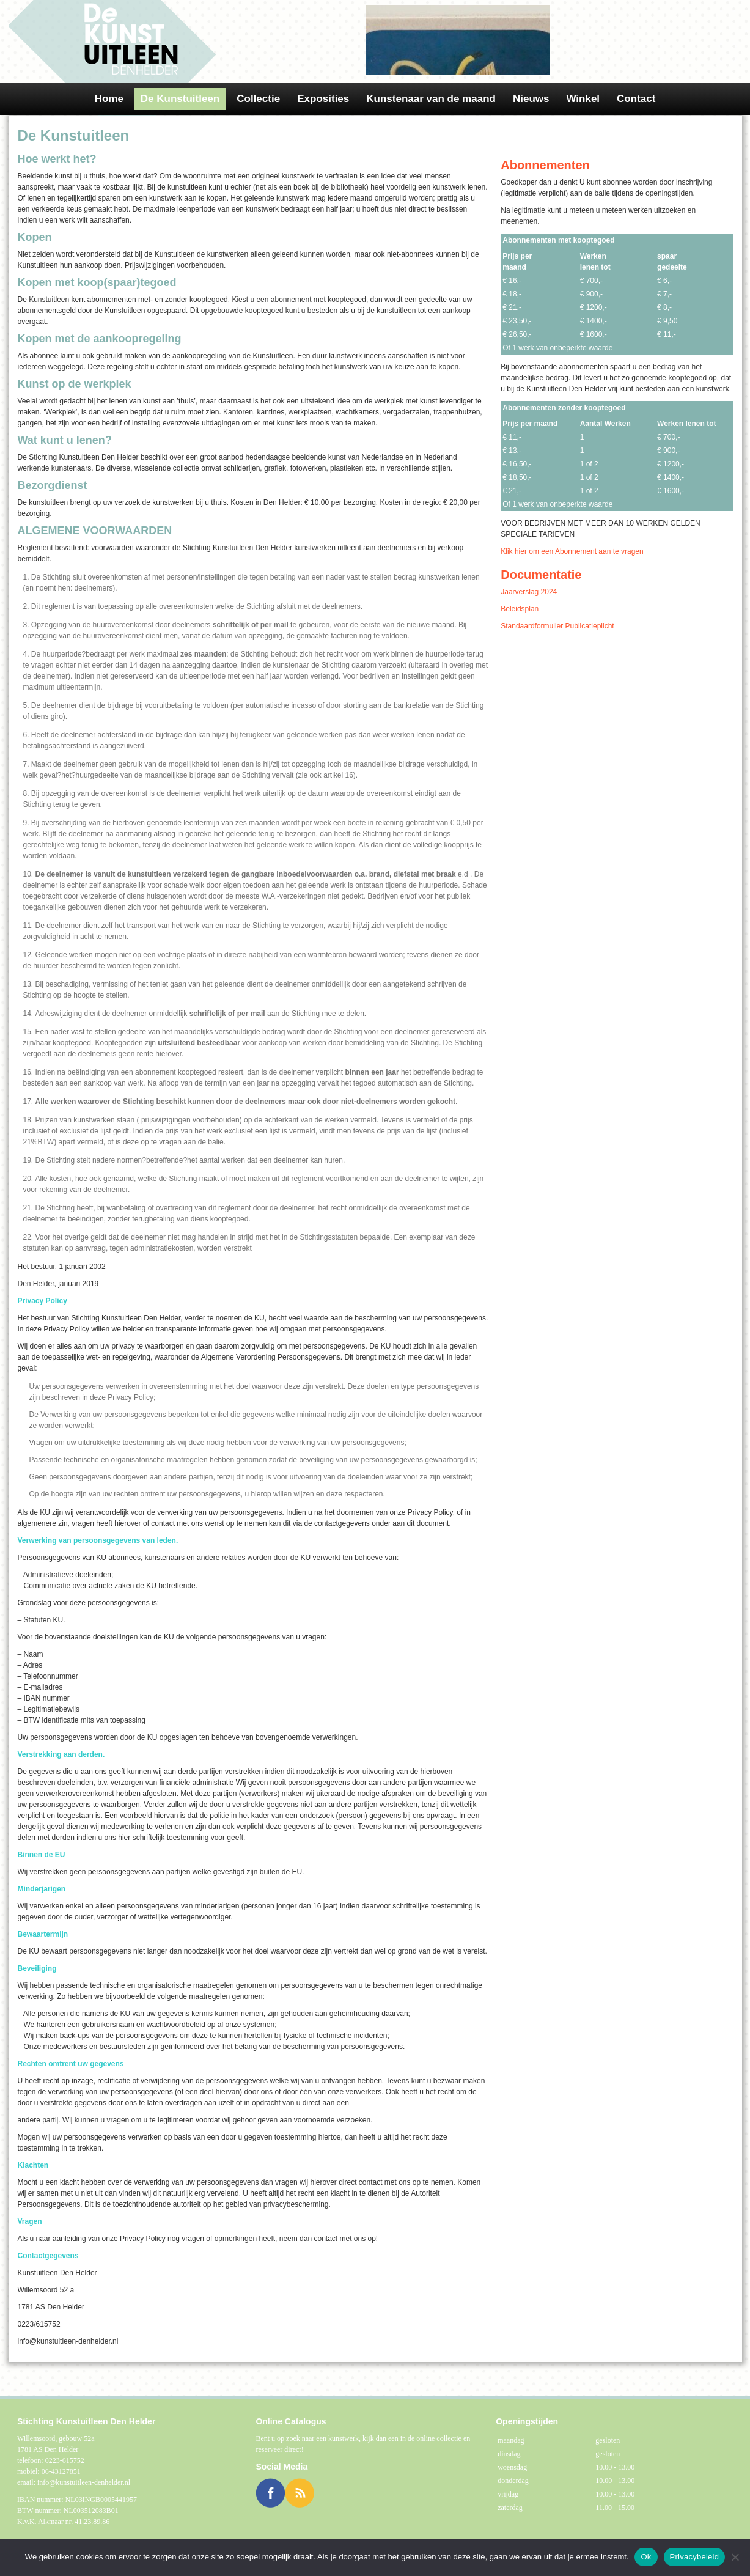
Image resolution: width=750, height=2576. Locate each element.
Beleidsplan (520, 609)
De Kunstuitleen (180, 99)
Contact (636, 99)
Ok (646, 2556)
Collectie (258, 99)
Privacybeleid (694, 2556)
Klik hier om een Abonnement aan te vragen (572, 551)
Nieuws (531, 99)
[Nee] (735, 2557)
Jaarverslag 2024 (529, 591)
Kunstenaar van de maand (431, 99)
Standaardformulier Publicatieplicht (557, 626)
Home (109, 99)
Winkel (583, 99)
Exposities (323, 99)
